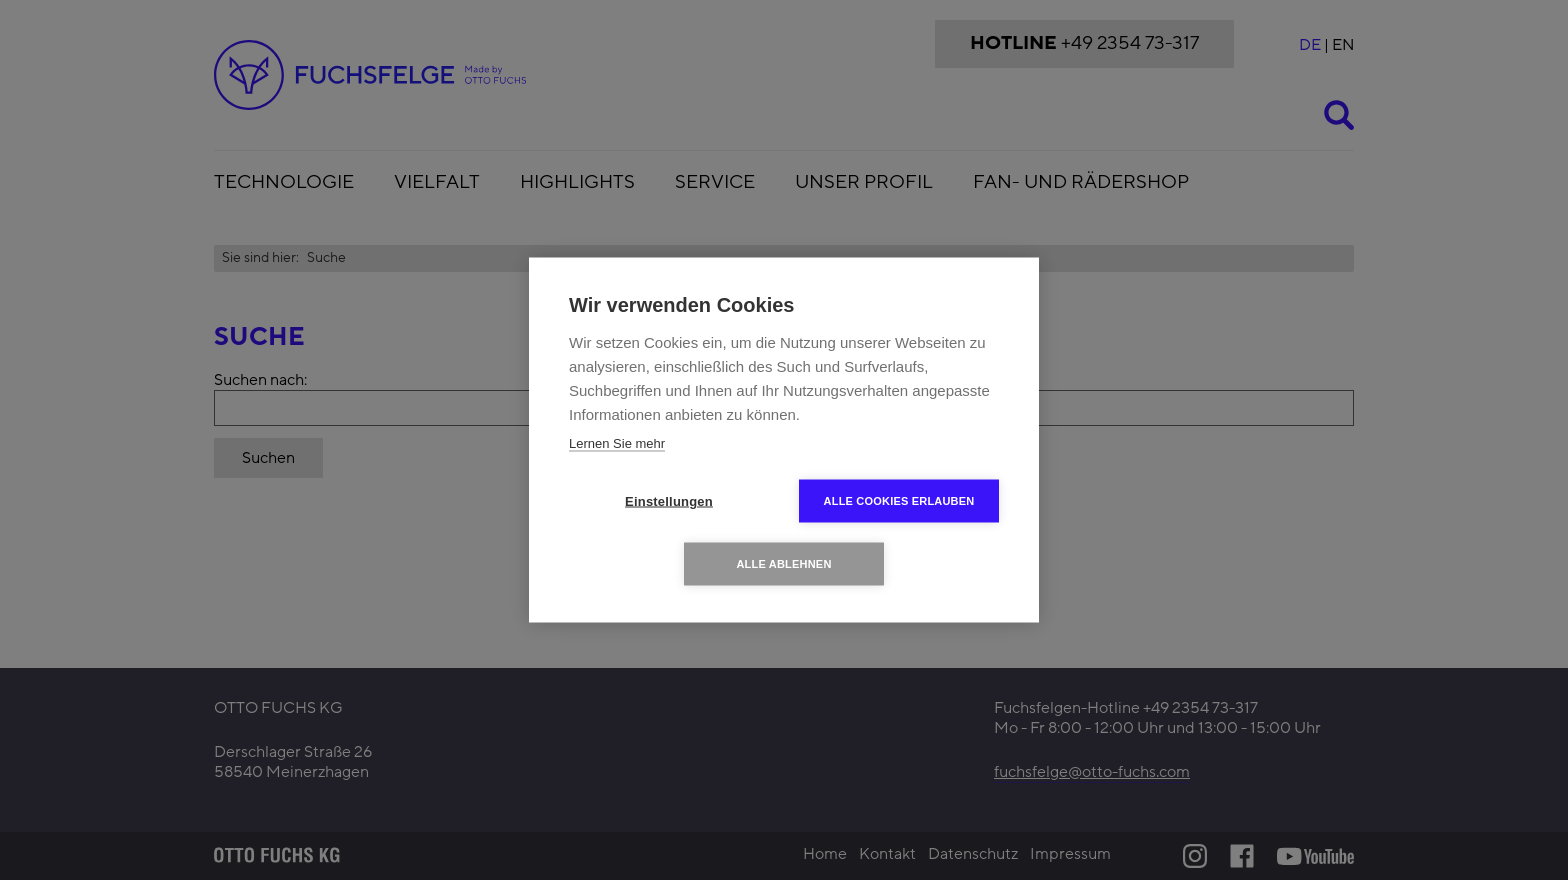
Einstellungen (669, 501)
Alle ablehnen (783, 564)
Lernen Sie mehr (617, 443)
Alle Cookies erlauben (899, 501)
